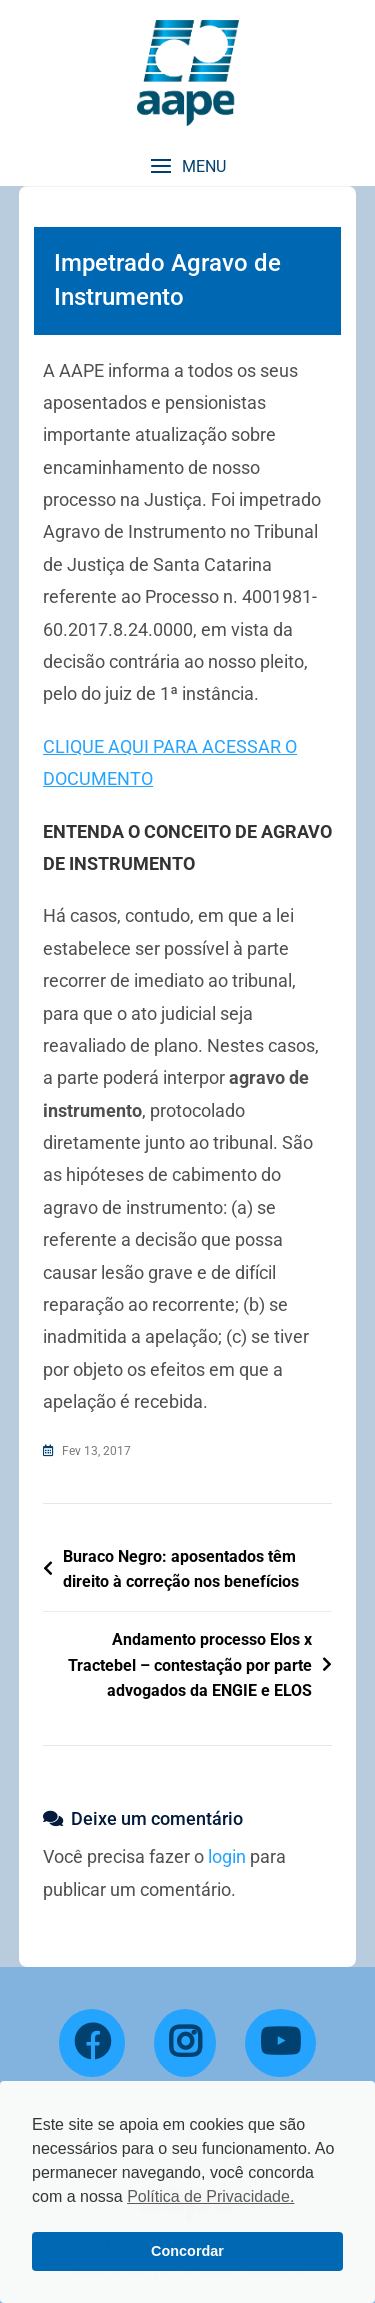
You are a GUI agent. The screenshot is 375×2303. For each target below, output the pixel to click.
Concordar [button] (187, 2251)
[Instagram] (185, 2043)
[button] (187, 166)
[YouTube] (280, 2043)
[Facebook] (92, 2043)
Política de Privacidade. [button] (210, 2196)
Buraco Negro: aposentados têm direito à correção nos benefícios (181, 1569)
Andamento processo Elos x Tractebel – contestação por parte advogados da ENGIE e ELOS (190, 1665)
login (227, 1856)
